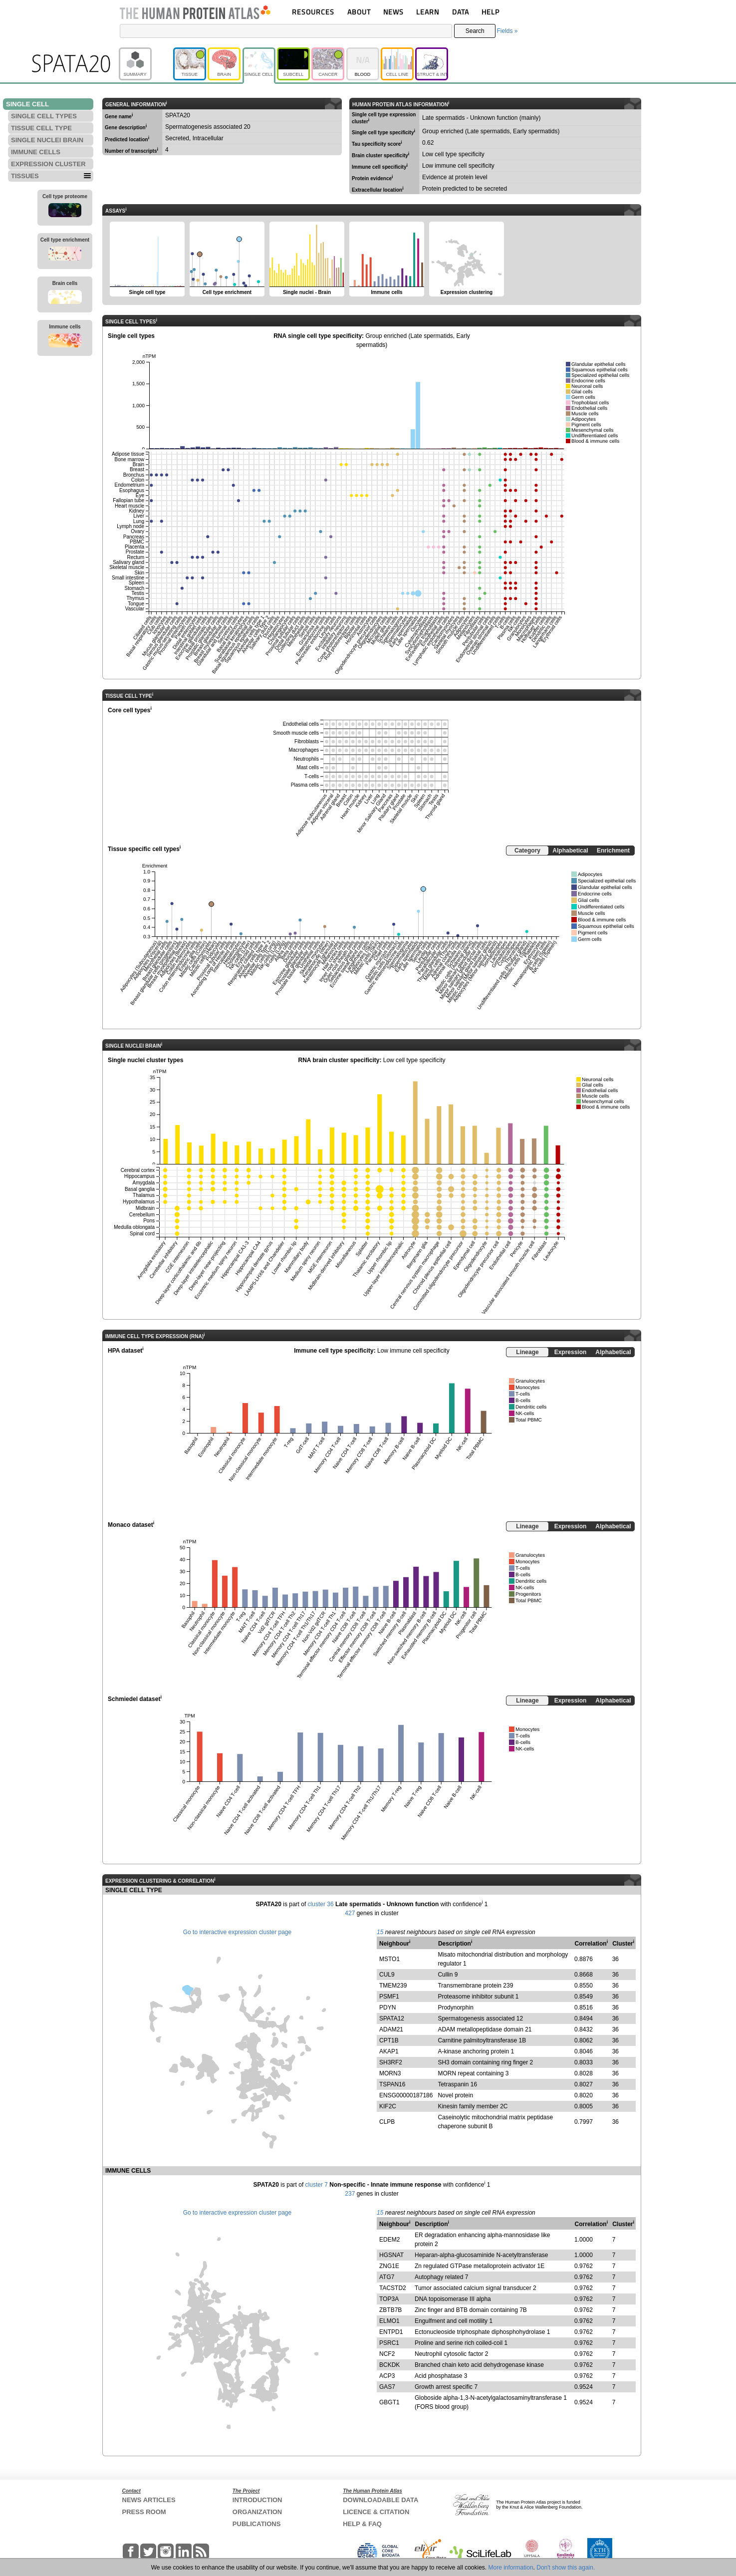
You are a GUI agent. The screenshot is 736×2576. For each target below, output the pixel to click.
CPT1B (389, 2040)
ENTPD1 (391, 2331)
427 (350, 1913)
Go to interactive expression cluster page (237, 1932)
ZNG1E (389, 2266)
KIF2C (387, 2106)
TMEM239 (393, 1985)
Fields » (506, 30)
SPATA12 (391, 2018)
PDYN (387, 2007)
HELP (490, 11)
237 (350, 2193)
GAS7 (387, 2386)
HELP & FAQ (362, 2524)
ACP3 (387, 2375)
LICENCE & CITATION (376, 2512)
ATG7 (386, 2277)
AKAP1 (389, 2051)
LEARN (427, 11)
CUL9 (387, 1974)
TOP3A (389, 2298)
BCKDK (389, 2364)
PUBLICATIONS (257, 2524)
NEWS (393, 11)
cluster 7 (316, 2184)
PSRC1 (389, 2342)
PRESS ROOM (144, 2512)
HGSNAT (391, 2255)
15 (380, 1932)
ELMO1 (389, 2320)
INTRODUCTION (257, 2500)
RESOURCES (313, 11)
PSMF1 (389, 1996)
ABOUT (359, 11)
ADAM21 (391, 2029)
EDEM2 (389, 2239)
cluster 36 (321, 1904)
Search (475, 30)
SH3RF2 (390, 2062)
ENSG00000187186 (406, 2095)
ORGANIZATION (257, 2512)
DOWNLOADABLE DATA (380, 2500)
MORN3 (390, 2073)
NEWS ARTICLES (149, 2500)
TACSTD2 (392, 2288)
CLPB (387, 2121)
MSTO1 (389, 1959)
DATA (460, 11)
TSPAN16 (392, 2084)
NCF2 (387, 2353)
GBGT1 (389, 2402)
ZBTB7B (390, 2309)
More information (511, 2567)
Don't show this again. (565, 2567)
